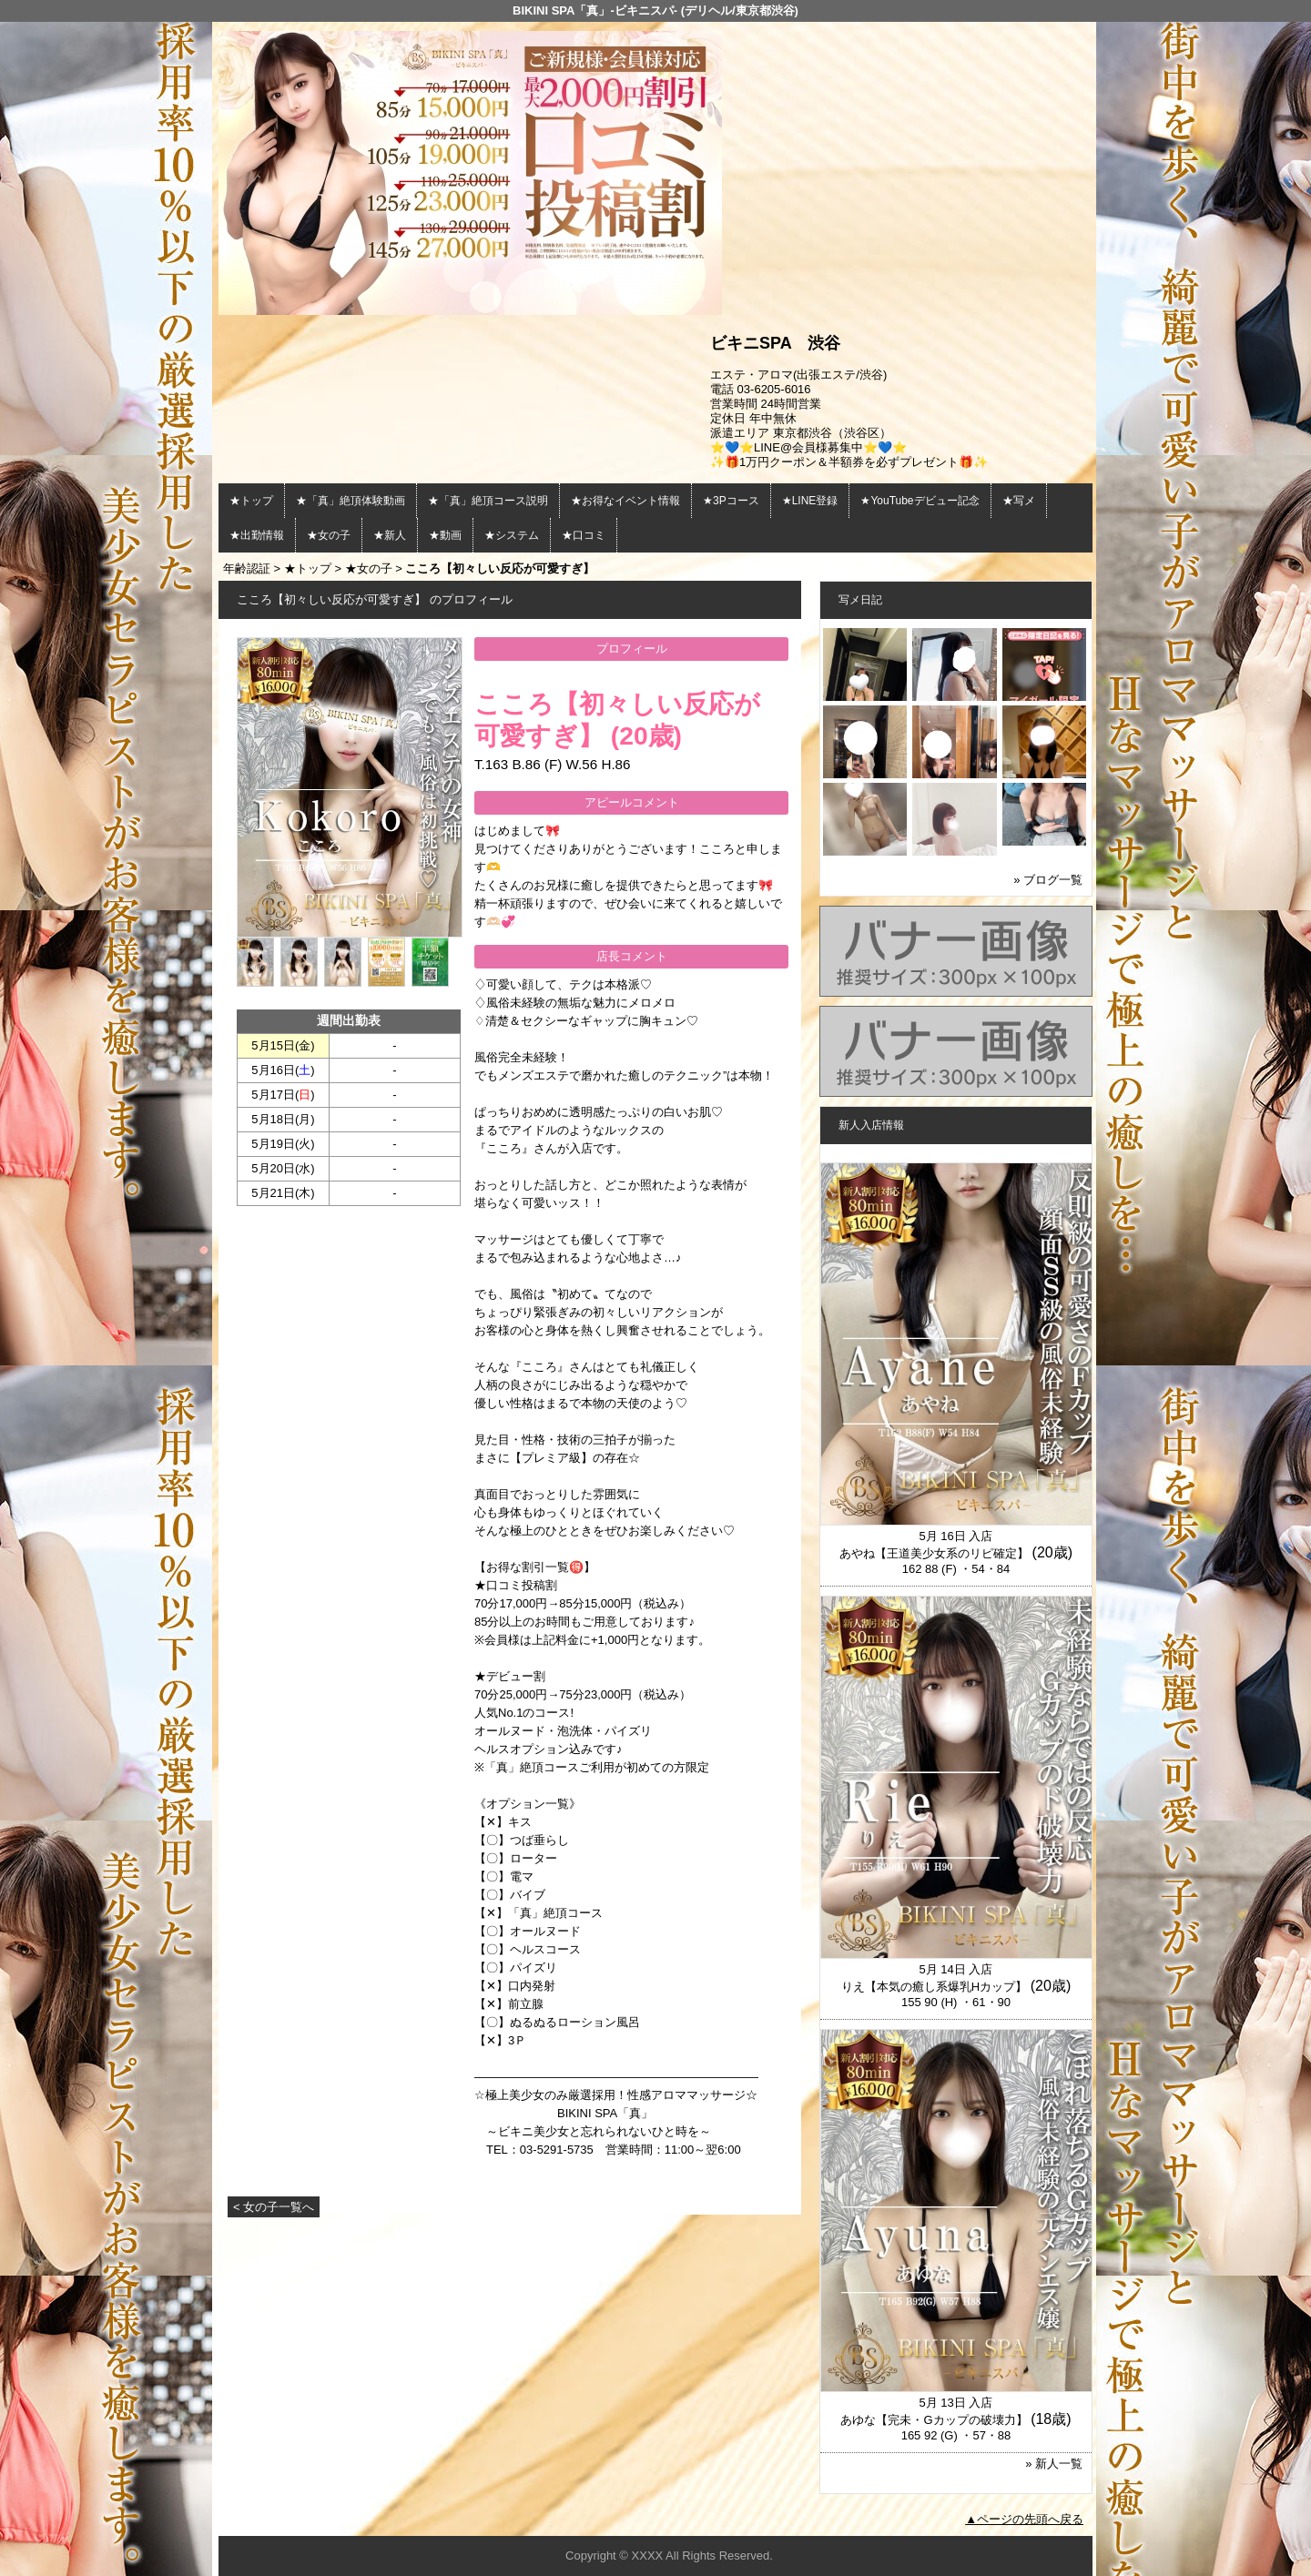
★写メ (1018, 500)
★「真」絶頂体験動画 (350, 500)
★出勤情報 (256, 535)
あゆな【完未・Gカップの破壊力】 (933, 2420)
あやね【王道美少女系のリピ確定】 (934, 1553)
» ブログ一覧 (1047, 880)
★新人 (389, 535)
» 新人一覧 (1053, 2463)
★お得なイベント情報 (625, 500)
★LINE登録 (810, 500)
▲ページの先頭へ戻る (1024, 2519)
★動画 (445, 535)
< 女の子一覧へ (273, 2207)
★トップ (251, 500)
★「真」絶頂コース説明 (488, 500)
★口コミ (583, 535)
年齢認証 (246, 568)
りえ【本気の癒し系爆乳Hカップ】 (934, 1986)
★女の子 (329, 535)
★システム (511, 535)
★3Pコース (731, 500)
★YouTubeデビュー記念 (919, 500)
